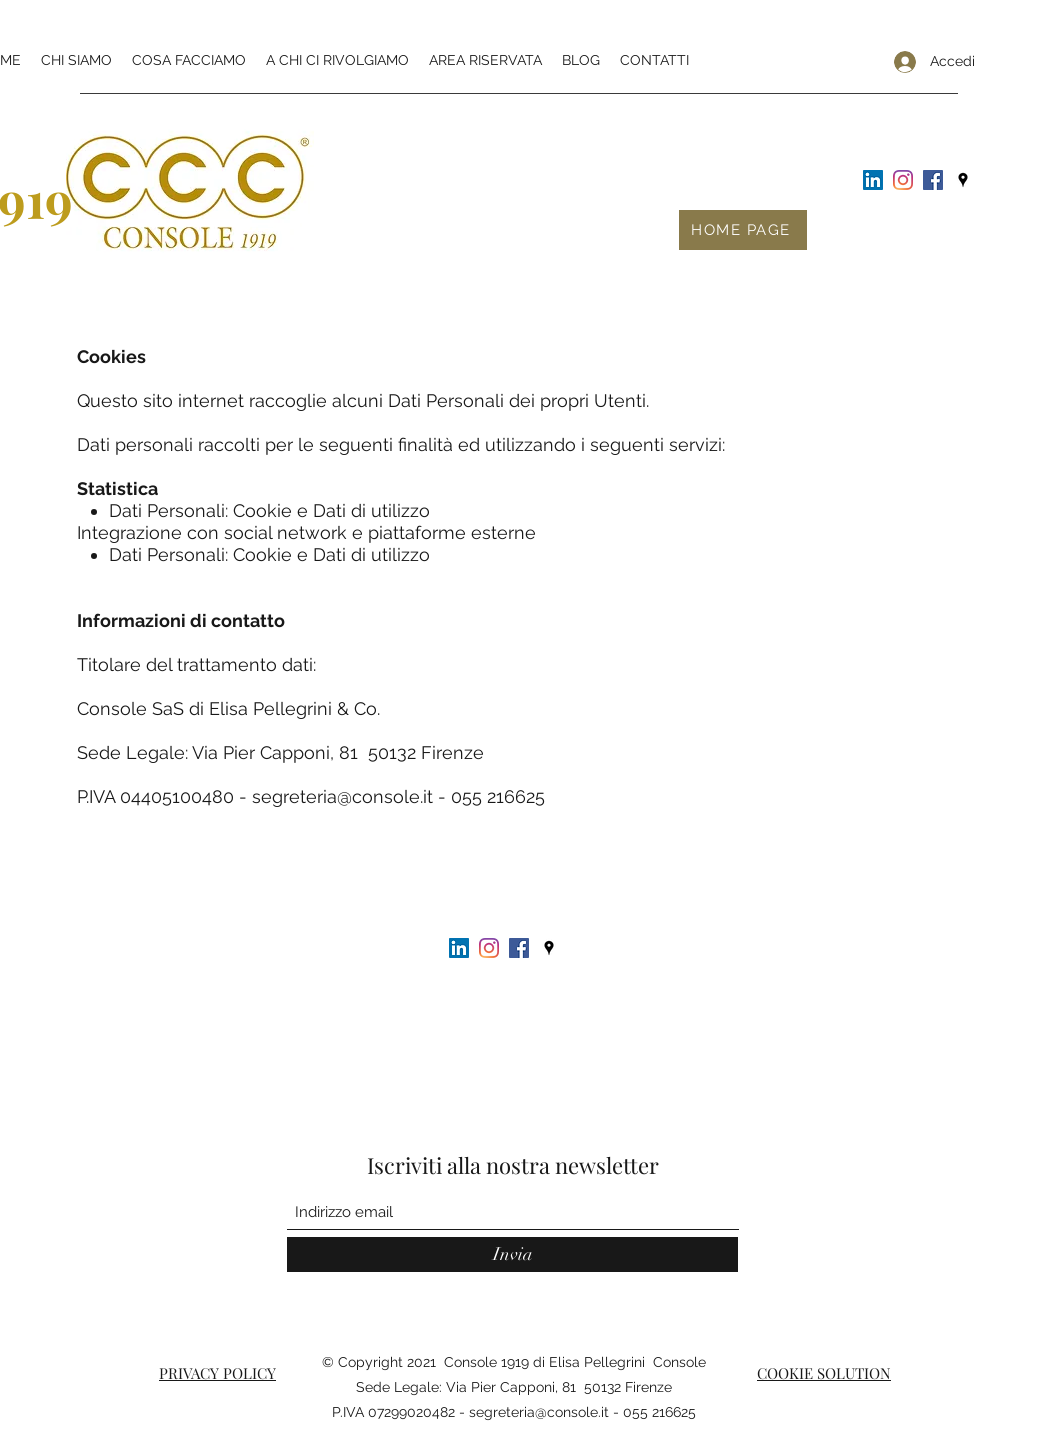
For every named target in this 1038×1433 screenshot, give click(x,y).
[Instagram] (903, 180)
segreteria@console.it (342, 796)
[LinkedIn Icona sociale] (873, 180)
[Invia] (512, 1254)
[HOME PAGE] (743, 230)
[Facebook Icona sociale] (933, 180)
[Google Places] (963, 180)
